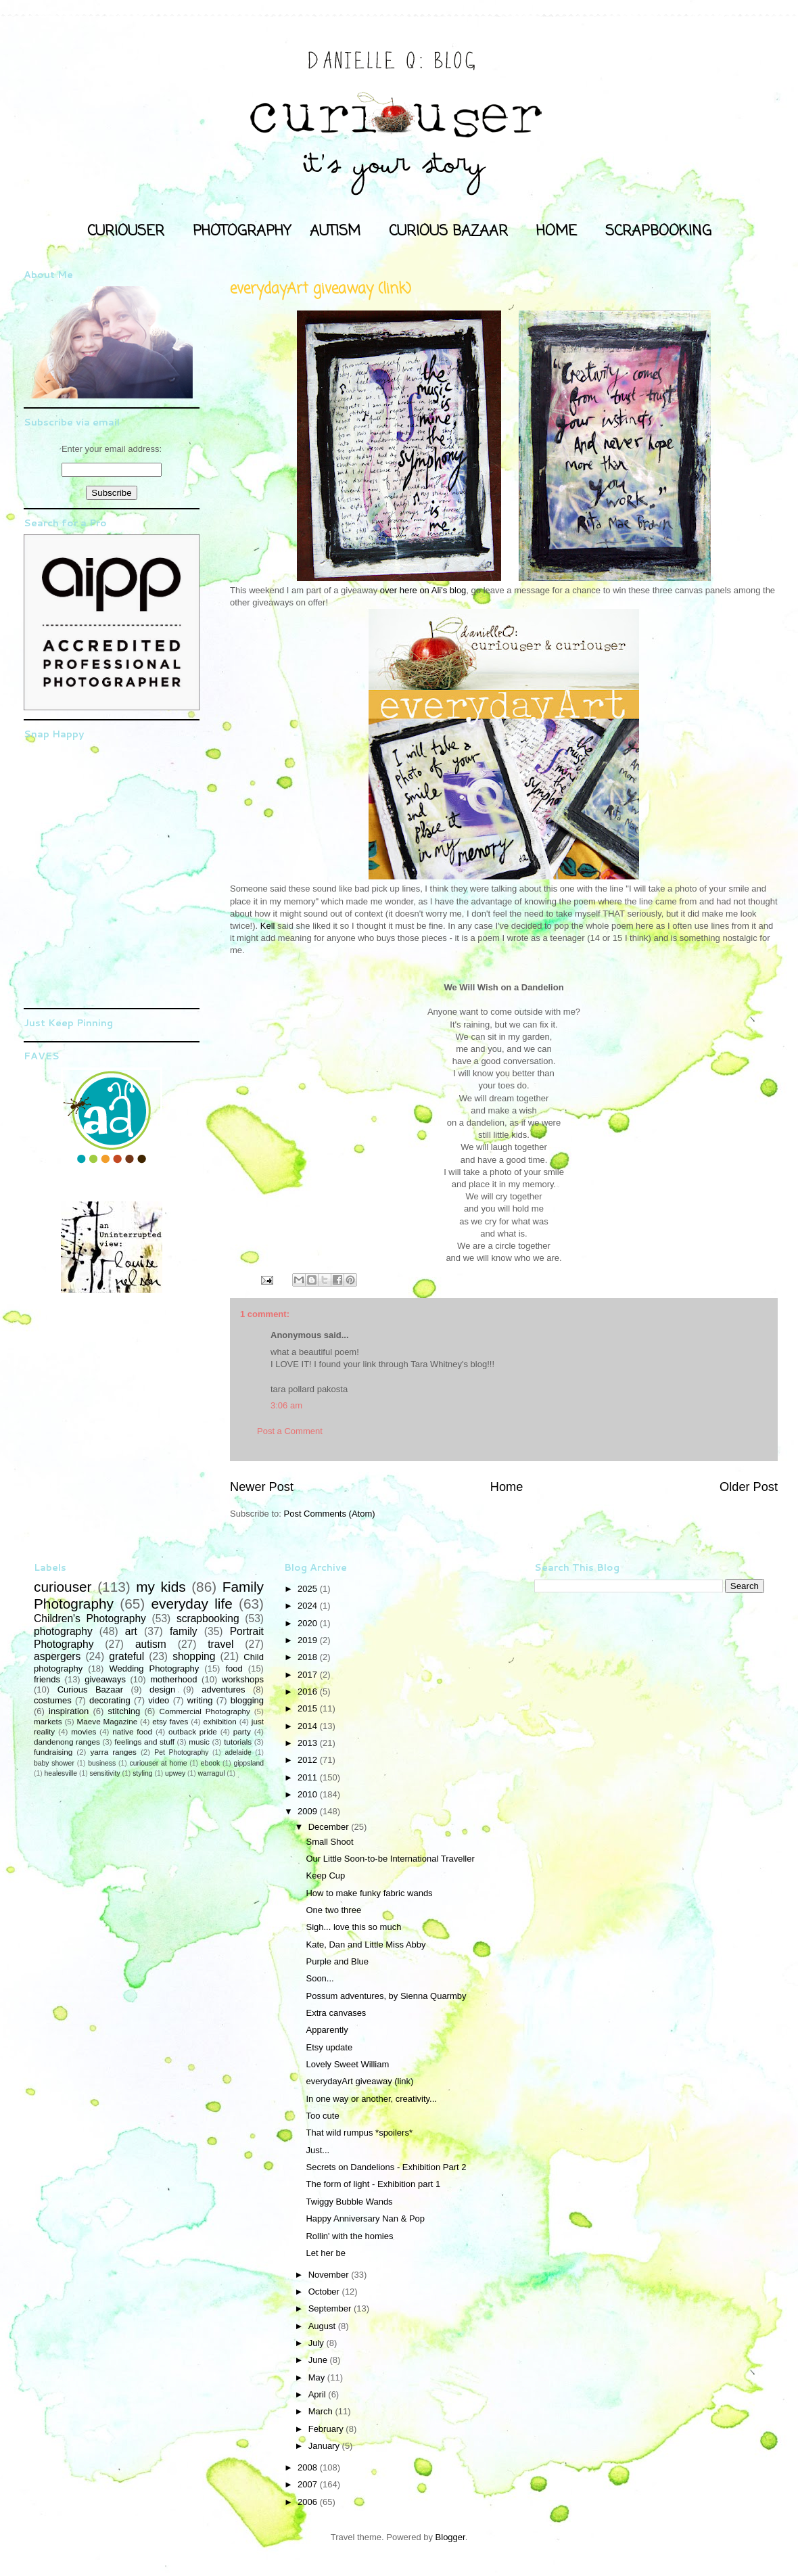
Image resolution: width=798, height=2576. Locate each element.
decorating (110, 1700)
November (330, 2275)
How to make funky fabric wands (369, 1893)
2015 (309, 1708)
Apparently (327, 2030)
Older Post (749, 1487)
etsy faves (170, 1721)
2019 (309, 1640)
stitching (124, 1711)
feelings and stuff (144, 1741)
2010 (309, 1794)
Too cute (322, 2116)
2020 (309, 1623)
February (327, 2429)
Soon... (319, 1978)
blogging (247, 1700)
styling (142, 1773)
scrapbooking (208, 1618)
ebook (210, 1763)
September (331, 2308)
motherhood (173, 1679)
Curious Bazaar (90, 1689)
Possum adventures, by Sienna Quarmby (386, 1996)
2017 (309, 1675)
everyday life (191, 1603)
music (199, 1741)
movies (83, 1731)
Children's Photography (90, 1618)
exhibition (219, 1721)
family (183, 1631)
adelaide (238, 1752)
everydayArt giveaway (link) (359, 2081)
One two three (333, 1910)
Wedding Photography (154, 1668)
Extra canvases (336, 2013)
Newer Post (262, 1487)
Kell (267, 926)
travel (220, 1644)
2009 (309, 1811)
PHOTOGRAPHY (242, 231)
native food (132, 1731)
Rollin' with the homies (349, 2236)
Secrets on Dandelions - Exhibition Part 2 (386, 2167)
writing (200, 1700)
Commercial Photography (205, 1711)
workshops (243, 1679)
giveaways (105, 1679)
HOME (556, 231)
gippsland (249, 1763)
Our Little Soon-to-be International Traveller (390, 1859)
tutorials (238, 1741)
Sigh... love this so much (353, 1927)
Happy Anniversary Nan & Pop (365, 2218)
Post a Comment (290, 1431)
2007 (309, 2484)
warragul (211, 1773)
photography (63, 1631)
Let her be (326, 2253)
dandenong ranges (67, 1741)
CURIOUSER (125, 231)
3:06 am (286, 1405)
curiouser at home (158, 1763)
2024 (309, 1606)
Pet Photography (181, 1752)
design (162, 1689)
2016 (309, 1691)
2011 (309, 1777)
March (321, 2411)
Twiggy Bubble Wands (349, 2201)
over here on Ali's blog (423, 590)
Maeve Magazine (107, 1721)
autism (150, 1644)
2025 (309, 1589)
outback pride (192, 1731)
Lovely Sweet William (347, 2064)
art (131, 1631)
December (330, 1827)
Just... (317, 2150)
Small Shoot (329, 1842)
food (233, 1668)
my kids (160, 1586)
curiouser (63, 1586)
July (317, 2343)
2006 (309, 2502)
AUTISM (335, 231)
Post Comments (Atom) (329, 1514)
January (325, 2446)
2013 (309, 1743)
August (323, 2326)
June (319, 2360)
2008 (309, 2467)
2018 (309, 1657)
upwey (175, 1773)
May (317, 2377)
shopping (193, 1656)
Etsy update (329, 2047)
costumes (53, 1700)
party (242, 1731)
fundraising (53, 1751)
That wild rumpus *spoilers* (359, 2133)
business (102, 1763)
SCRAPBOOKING (658, 231)
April (318, 2394)
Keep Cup (325, 1875)
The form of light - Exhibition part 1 (373, 2184)
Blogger (450, 2537)
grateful (126, 1656)
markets (48, 1721)
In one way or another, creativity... (371, 2099)
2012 (309, 1760)
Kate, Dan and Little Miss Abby (365, 1944)
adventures (223, 1689)
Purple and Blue (337, 1961)
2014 (309, 1726)
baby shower (54, 1763)
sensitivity (105, 1773)
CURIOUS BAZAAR (448, 231)
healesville (61, 1773)
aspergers (57, 1656)
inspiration (69, 1711)
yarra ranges (114, 1751)
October (325, 2291)
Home (506, 1487)
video (158, 1700)
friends (47, 1679)
